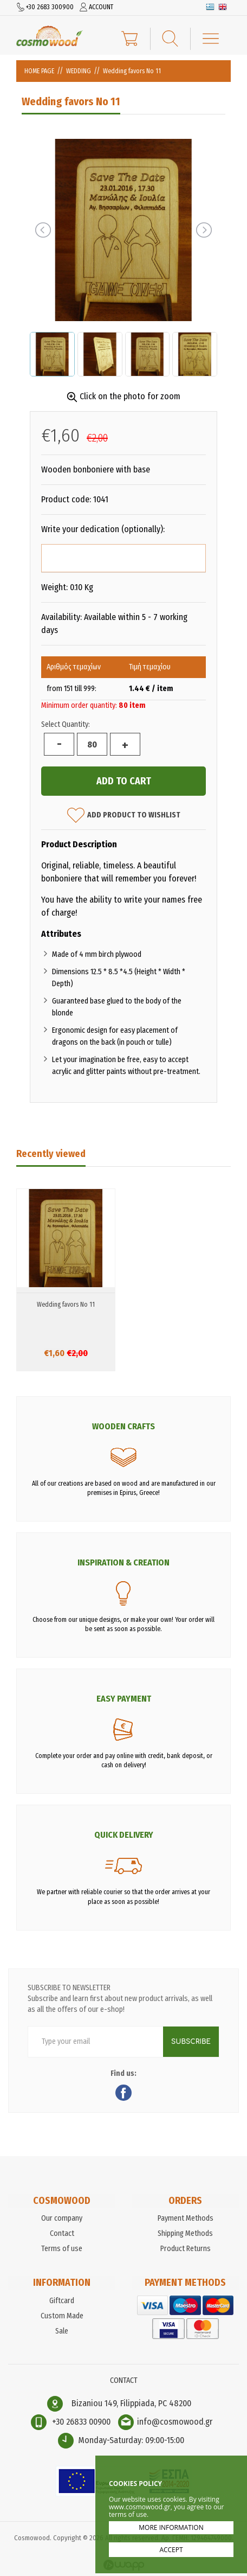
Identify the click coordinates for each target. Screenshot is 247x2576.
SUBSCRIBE (191, 2042)
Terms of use (61, 2248)
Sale (61, 2331)
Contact (62, 2233)
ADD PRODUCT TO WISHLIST (123, 815)
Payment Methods (185, 2218)
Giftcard (61, 2300)
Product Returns (185, 2248)
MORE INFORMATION (171, 2527)
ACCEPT (171, 2549)
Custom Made (62, 2316)
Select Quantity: (65, 724)
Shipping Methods (185, 2233)
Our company (61, 2218)
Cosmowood (49, 36)
